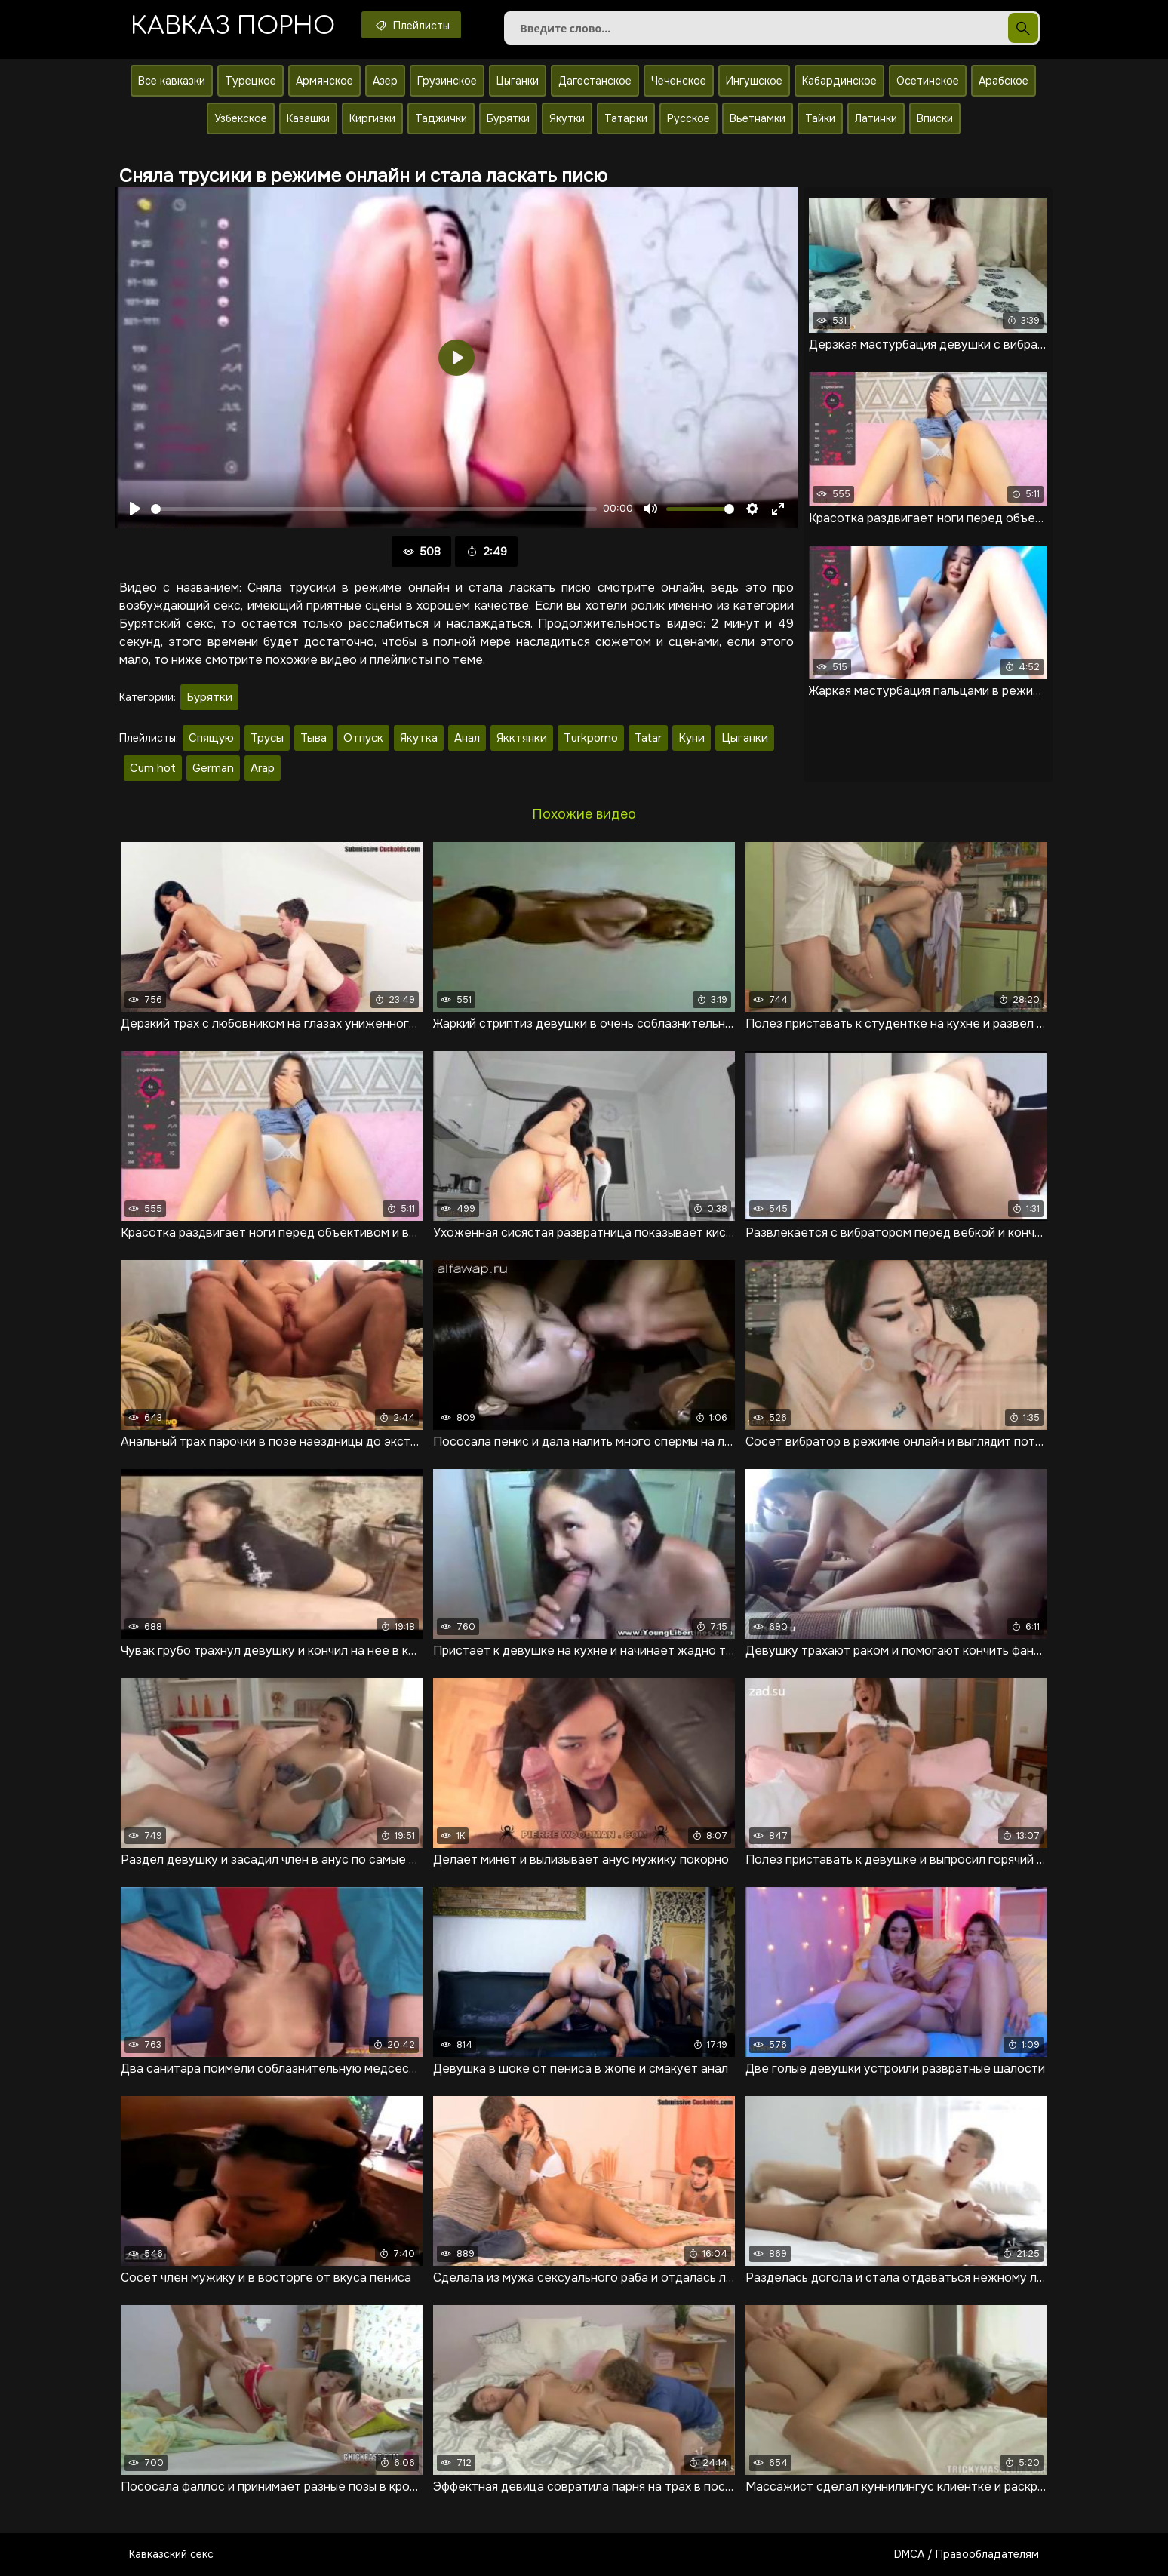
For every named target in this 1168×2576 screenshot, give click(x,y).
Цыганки (517, 81)
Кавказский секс (171, 2554)
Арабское (1003, 81)
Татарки (625, 118)
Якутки (567, 118)
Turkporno (591, 737)
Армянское (324, 81)
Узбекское (240, 118)
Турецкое (250, 81)
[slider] (374, 509)
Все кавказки (171, 81)
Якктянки (521, 737)
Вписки (935, 118)
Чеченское (678, 81)
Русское (688, 118)
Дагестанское (595, 81)
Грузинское (447, 81)
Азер (385, 81)
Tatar (648, 737)
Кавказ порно (233, 26)
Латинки (876, 118)
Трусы (267, 737)
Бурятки (508, 118)
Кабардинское (839, 81)
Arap (263, 768)
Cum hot (153, 768)
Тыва (313, 737)
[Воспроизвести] (135, 508)
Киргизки (372, 118)
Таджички (441, 118)
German (213, 768)
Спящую (211, 737)
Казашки (308, 118)
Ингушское (754, 81)
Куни (691, 737)
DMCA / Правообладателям (966, 2554)
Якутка (419, 737)
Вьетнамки (757, 118)
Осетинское (927, 81)
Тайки (820, 118)
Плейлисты (411, 24)
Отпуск (363, 737)
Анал (467, 737)
